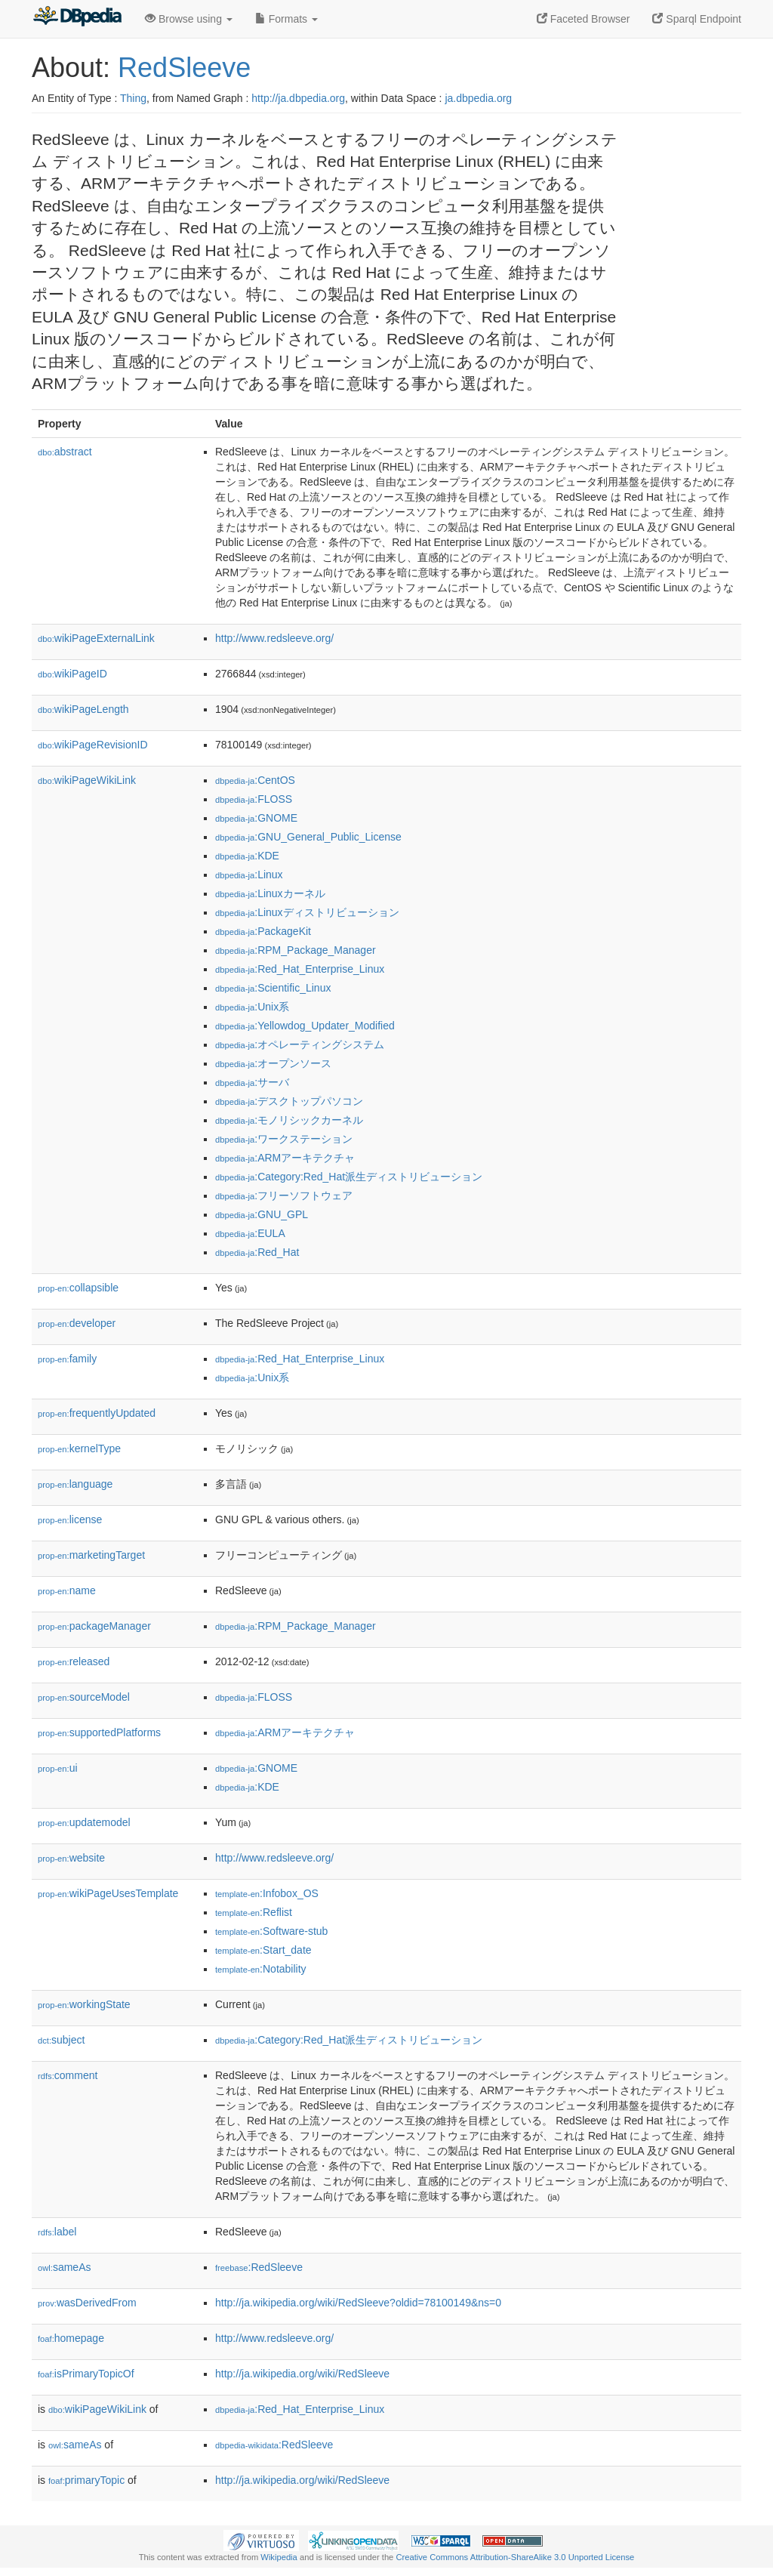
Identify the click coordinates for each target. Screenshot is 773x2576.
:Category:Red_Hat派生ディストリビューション (348, 1177)
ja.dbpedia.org (478, 98)
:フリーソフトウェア (284, 1195)
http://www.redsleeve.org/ (274, 638)
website (71, 1858)
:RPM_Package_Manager (295, 950)
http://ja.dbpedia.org (298, 98)
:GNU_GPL (261, 1214)
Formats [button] (286, 19)
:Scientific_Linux (273, 988)
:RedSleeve (259, 2267)
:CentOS (255, 780)
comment (67, 2075)
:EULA (250, 1233)
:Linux (249, 874)
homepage (71, 2338)
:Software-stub (271, 1931)
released (73, 1661)
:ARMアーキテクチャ (285, 1158)
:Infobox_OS (267, 1893)
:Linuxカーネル (270, 893)
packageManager (94, 1626)
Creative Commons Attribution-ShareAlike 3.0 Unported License (515, 2557)
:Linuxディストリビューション (307, 912)
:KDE (247, 856)
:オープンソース (273, 1063)
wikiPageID (72, 674)
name (67, 1590)
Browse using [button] (189, 19)
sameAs (64, 2267)
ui (58, 1768)
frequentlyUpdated (97, 1413)
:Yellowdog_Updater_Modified (305, 1026)
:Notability (260, 1969)
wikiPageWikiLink (87, 780)
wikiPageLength (83, 709)
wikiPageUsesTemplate (108, 1893)
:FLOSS (253, 799)
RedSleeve (184, 67)
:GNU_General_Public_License (308, 837)
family (67, 1359)
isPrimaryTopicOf (86, 2374)
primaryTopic (86, 2480)
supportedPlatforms (99, 1732)
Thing (133, 98)
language (75, 1484)
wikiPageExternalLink (96, 638)
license (70, 1519)
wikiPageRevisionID (93, 745)
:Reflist (253, 1912)
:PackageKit (263, 931)
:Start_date (263, 1950)
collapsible (78, 1288)
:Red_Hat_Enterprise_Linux (299, 969)
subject (61, 2040)
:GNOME (256, 818)
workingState (84, 2004)
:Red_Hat (257, 1252)
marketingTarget (91, 1555)
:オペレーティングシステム (299, 1044)
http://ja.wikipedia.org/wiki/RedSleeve (302, 2374)
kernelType (79, 1448)
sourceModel (84, 1697)
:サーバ (252, 1082)
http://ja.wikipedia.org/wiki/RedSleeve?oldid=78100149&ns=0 (358, 2303)
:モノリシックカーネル (289, 1120)
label (57, 2232)
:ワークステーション (284, 1139)
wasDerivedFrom (87, 2303)
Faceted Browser (583, 19)
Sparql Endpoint (696, 19)
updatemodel (84, 1822)
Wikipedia (278, 2557)
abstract (65, 452)
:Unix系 (252, 1007)
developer (76, 1323)
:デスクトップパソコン (289, 1101)
